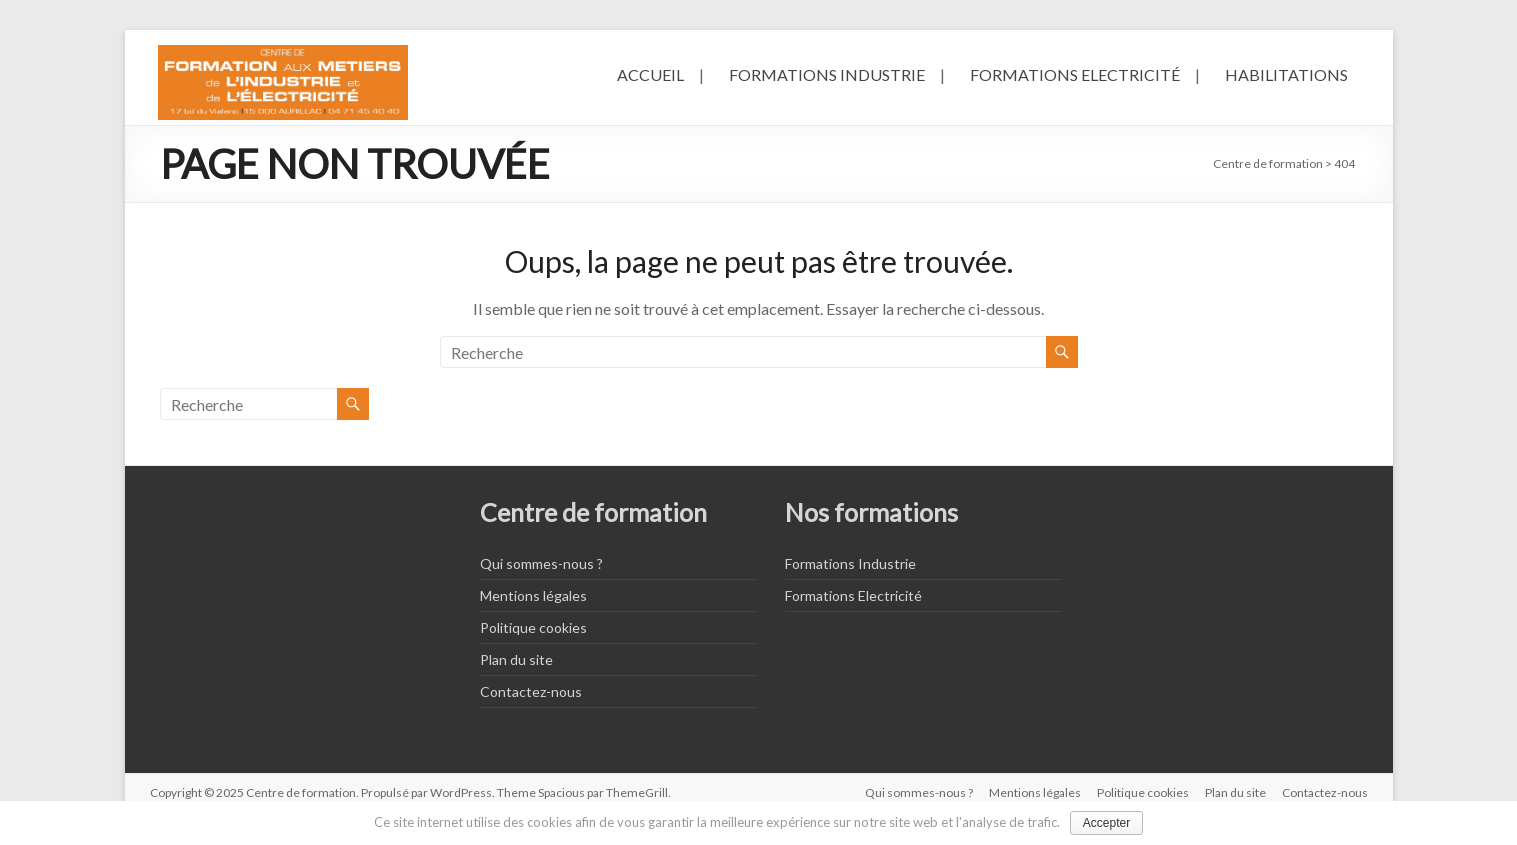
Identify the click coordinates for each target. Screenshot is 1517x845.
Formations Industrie (827, 74)
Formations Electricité (1075, 74)
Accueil (650, 74)
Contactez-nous (531, 691)
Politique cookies (533, 627)
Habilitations (1286, 74)
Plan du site (516, 659)
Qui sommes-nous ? (541, 563)
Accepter (1106, 823)
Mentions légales (533, 595)
